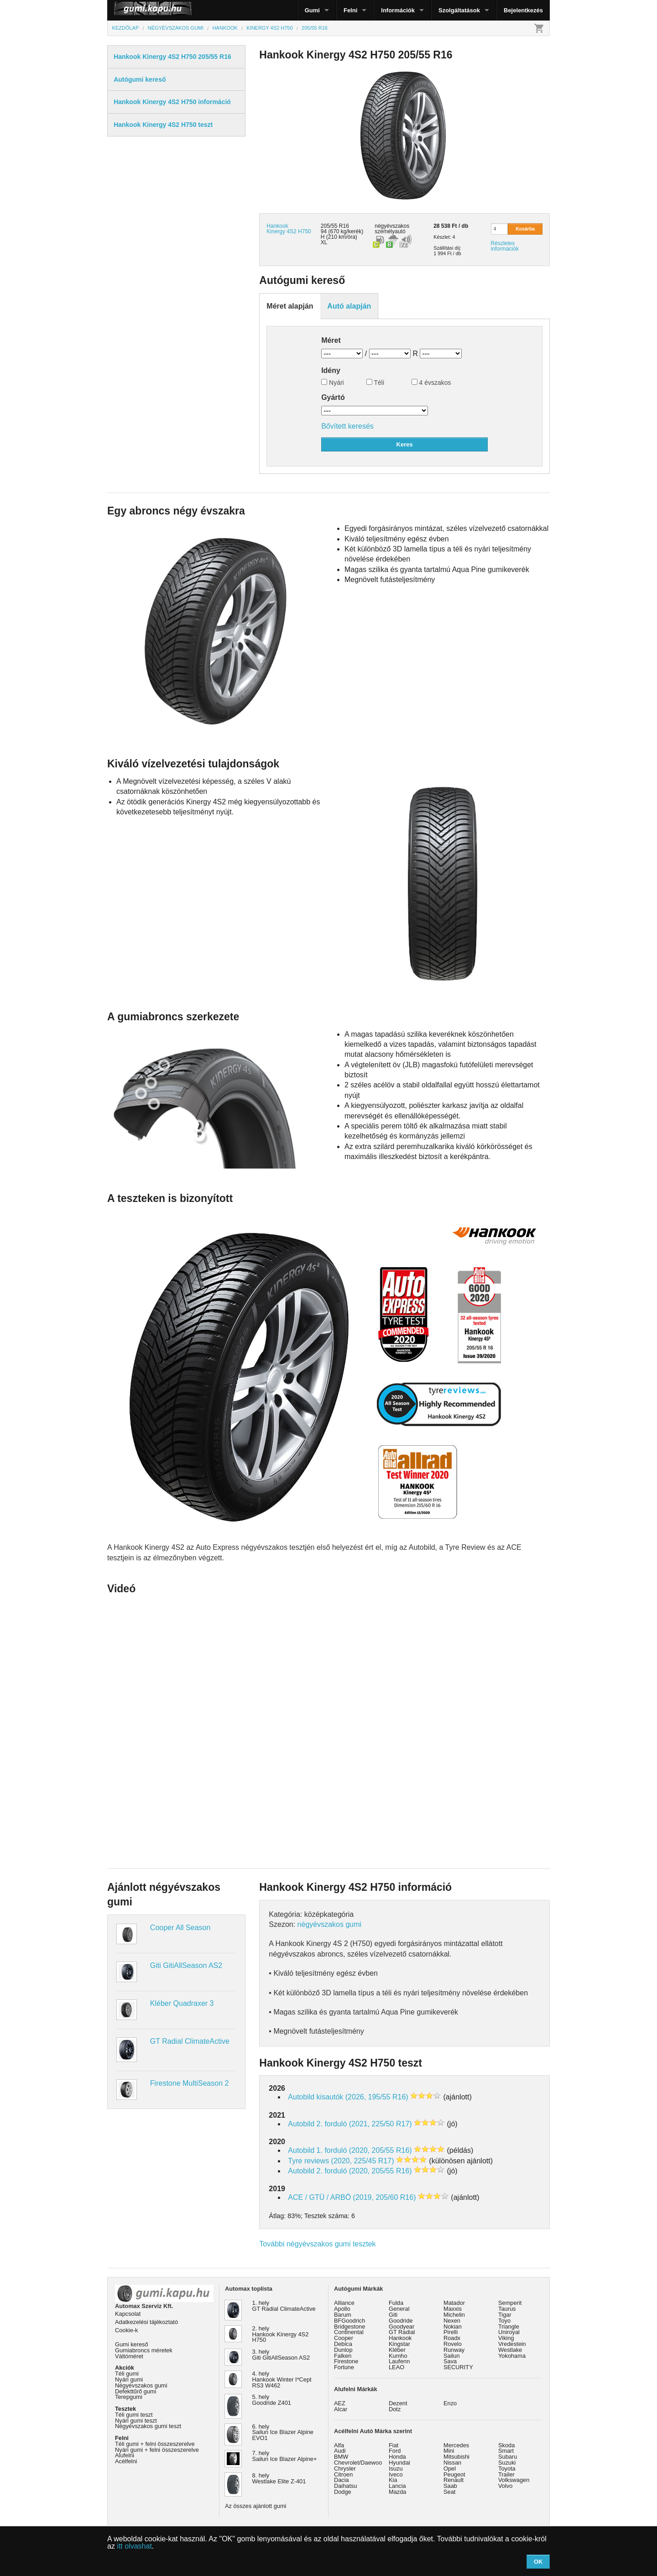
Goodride (401, 2320)
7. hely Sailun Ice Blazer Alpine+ (284, 2456)
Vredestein (512, 2343)
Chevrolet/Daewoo (358, 2462)
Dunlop (343, 2349)
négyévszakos (392, 226)
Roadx (451, 2338)
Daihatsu (345, 2485)
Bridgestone (349, 2326)
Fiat (393, 2445)
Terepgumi (128, 2396)
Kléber (397, 2349)
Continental (349, 2332)
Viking (506, 2338)
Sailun (451, 2355)
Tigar (504, 2314)
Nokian (452, 2326)
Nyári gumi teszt (136, 2420)
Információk (398, 10)
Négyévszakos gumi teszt (148, 2426)
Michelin (454, 2314)
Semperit (509, 2302)
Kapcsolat (128, 2313)
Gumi (312, 10)
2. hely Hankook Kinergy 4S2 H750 (280, 2334)
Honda (397, 2456)
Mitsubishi (456, 2456)
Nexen (451, 2320)
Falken (342, 2355)
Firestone (346, 2361)
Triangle (508, 2326)
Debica (343, 2343)
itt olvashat (134, 2546)
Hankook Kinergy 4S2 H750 (288, 229)
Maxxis (452, 2308)
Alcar (340, 2409)
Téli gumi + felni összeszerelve (155, 2443)
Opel (449, 2468)
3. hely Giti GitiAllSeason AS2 (281, 2354)
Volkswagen (513, 2479)
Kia (393, 2479)
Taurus (507, 2308)
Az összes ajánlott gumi (255, 2506)
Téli (375, 382)
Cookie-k (126, 2330)
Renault (453, 2479)
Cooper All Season (180, 1927)
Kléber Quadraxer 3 (182, 2003)
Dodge (342, 2491)
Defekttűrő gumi (135, 2391)
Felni (350, 10)
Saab (450, 2485)
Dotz (395, 2409)
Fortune (344, 2367)
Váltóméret (129, 2356)
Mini (448, 2450)
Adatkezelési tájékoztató (146, 2322)
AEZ (339, 2403)
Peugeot (454, 2474)
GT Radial (402, 2332)
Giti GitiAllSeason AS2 (186, 1965)
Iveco (396, 2474)
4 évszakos (431, 382)
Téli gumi (127, 2373)
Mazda (397, 2491)
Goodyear (401, 2326)
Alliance (344, 2302)
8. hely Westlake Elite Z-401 (279, 2478)
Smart (506, 2450)
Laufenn (399, 2361)
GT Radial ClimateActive (189, 2041)
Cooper (343, 2338)
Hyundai (399, 2462)
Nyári (332, 382)
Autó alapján (349, 306)
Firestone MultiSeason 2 (189, 2083)
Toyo (504, 2320)
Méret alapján (289, 306)
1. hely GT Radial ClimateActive (284, 2305)
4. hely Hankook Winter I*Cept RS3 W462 (282, 2379)
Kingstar (399, 2343)
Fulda (396, 2302)
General (399, 2308)
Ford (395, 2450)
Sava (450, 2361)
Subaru (507, 2456)
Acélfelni (126, 2461)
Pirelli (450, 2332)
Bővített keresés (347, 426)
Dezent (398, 2403)
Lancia (397, 2485)
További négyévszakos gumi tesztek (317, 2244)
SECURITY (458, 2367)
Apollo (342, 2308)
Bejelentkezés (523, 10)
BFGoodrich (349, 2320)
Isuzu (396, 2468)
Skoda (506, 2445)
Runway (453, 2349)
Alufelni (124, 2455)
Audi (340, 2450)
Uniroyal (509, 2332)
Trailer (506, 2474)
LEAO (396, 2367)
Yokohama (512, 2355)
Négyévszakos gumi (141, 2385)
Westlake (510, 2349)
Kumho (398, 2355)
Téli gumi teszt (134, 2414)
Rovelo (452, 2343)
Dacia (341, 2479)
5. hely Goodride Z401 (271, 2399)
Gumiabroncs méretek (143, 2350)
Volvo (505, 2485)
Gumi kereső (131, 2344)
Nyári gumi (129, 2379)
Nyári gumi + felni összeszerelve (157, 2449)
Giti (393, 2314)
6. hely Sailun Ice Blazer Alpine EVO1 (282, 2432)
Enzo (450, 2403)
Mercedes (456, 2445)
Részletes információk (505, 246)
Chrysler (345, 2468)
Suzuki (507, 2462)
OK (538, 2561)
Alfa (339, 2445)
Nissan (452, 2462)
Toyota (507, 2468)
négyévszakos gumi (329, 1924)
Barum (342, 2314)
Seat (449, 2491)
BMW (341, 2456)
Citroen (343, 2474)
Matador (454, 2302)
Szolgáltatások (459, 10)
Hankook (400, 2338)
